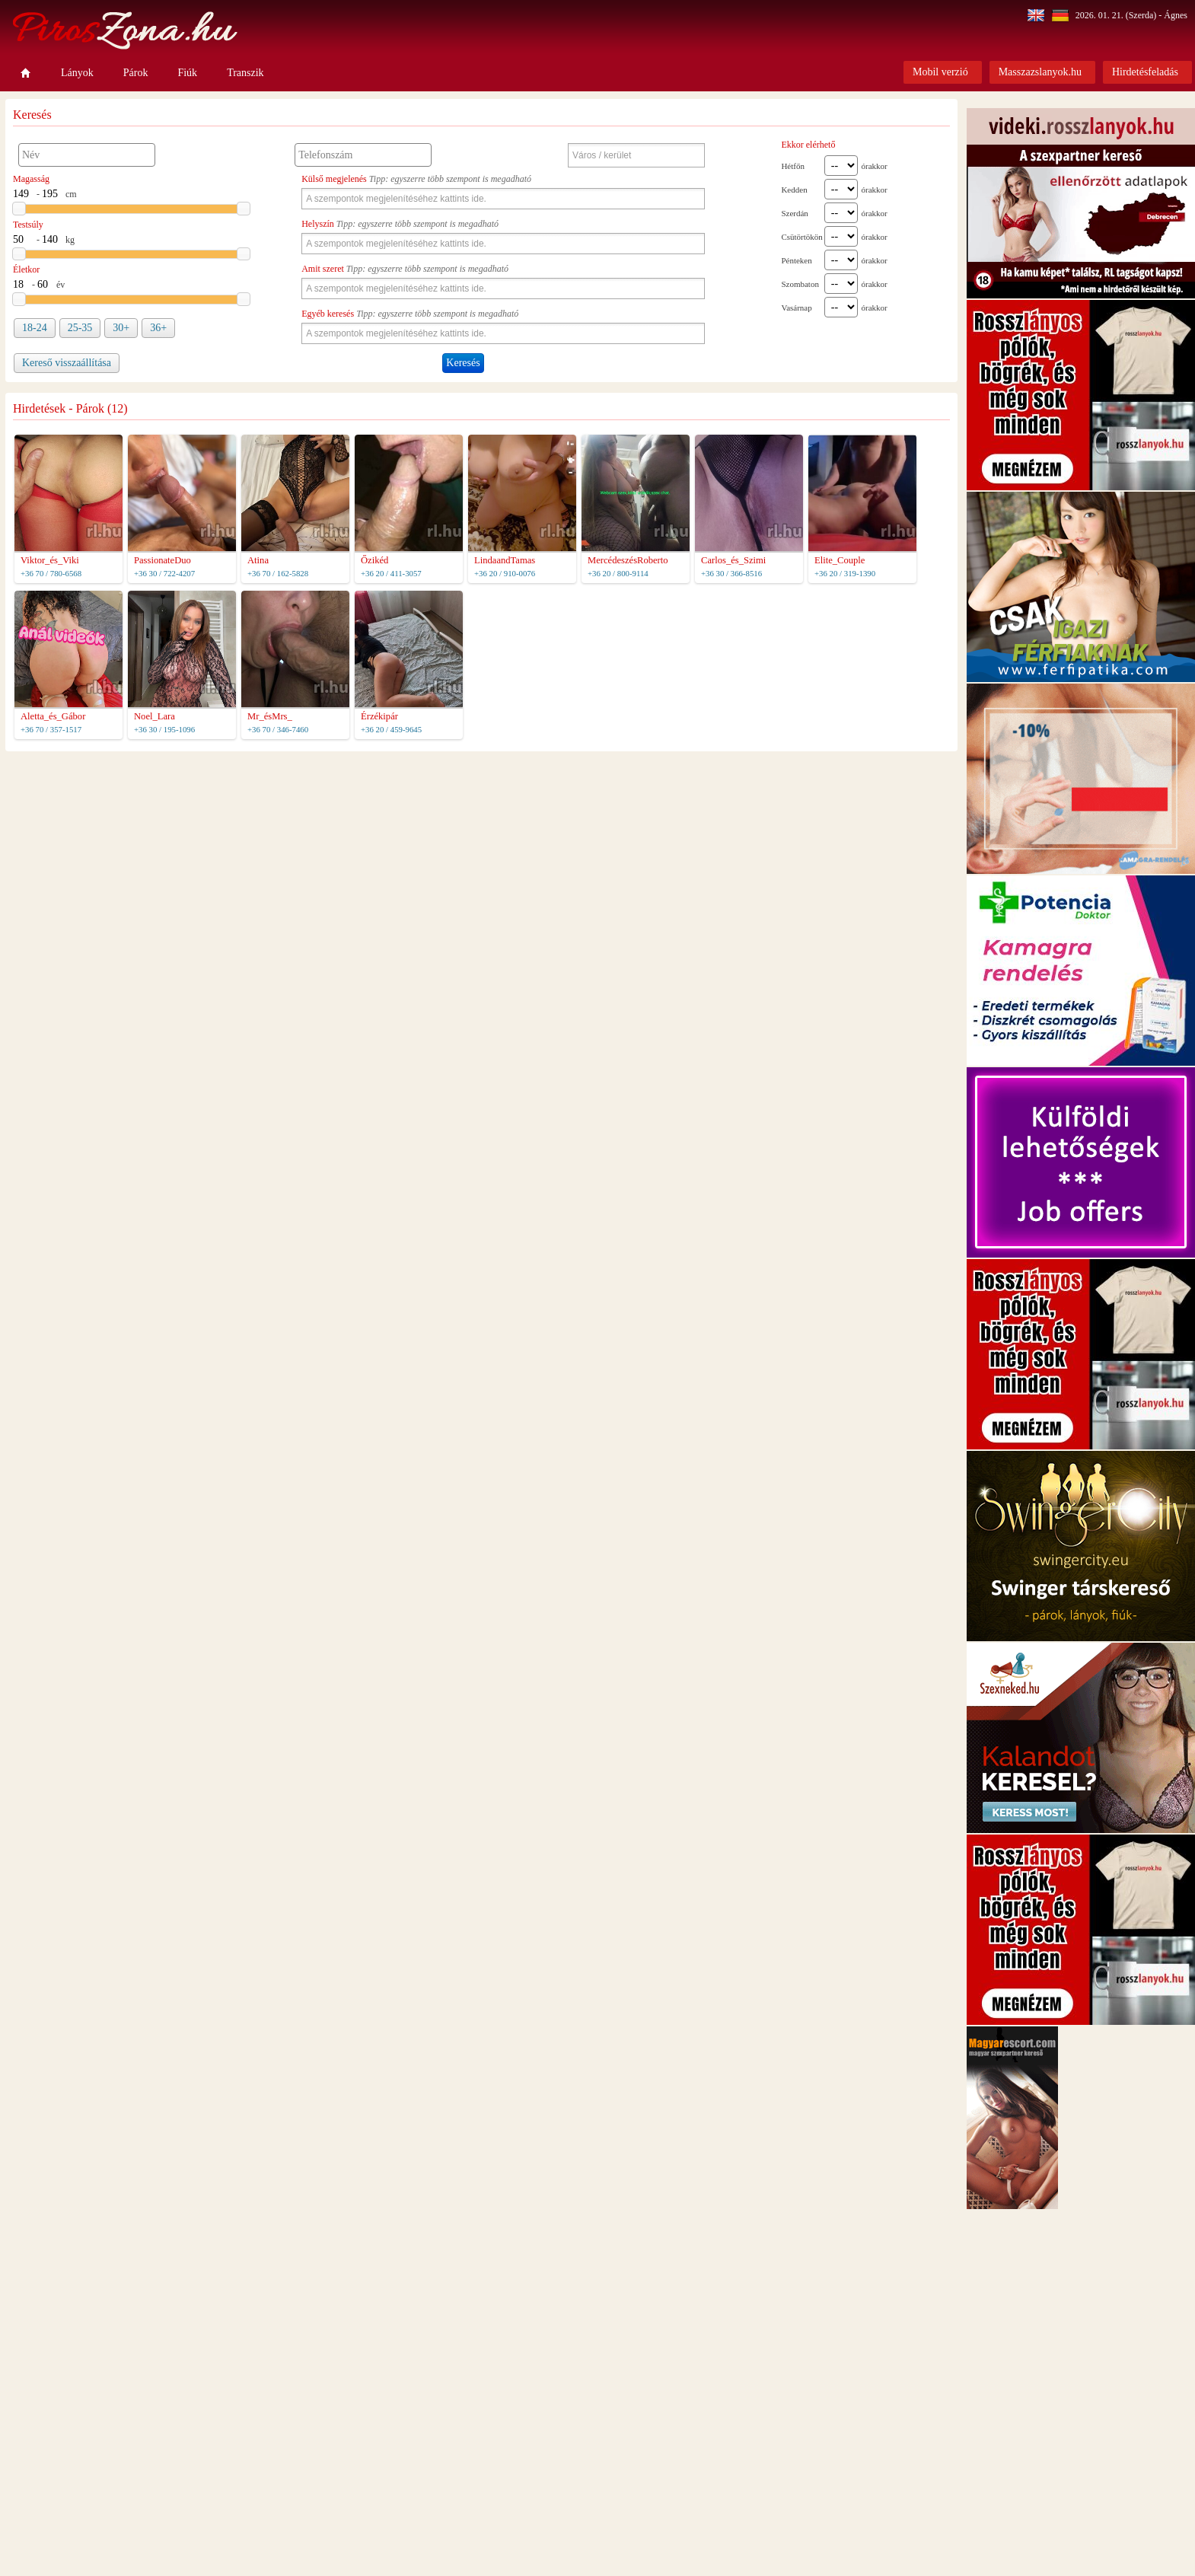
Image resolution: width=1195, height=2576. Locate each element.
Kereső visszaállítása (66, 362)
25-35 (80, 327)
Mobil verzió (940, 72)
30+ (121, 327)
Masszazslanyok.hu (1040, 72)
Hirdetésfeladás (1145, 72)
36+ (158, 327)
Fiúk (187, 72)
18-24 (34, 327)
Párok (135, 72)
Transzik (245, 72)
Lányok (77, 72)
